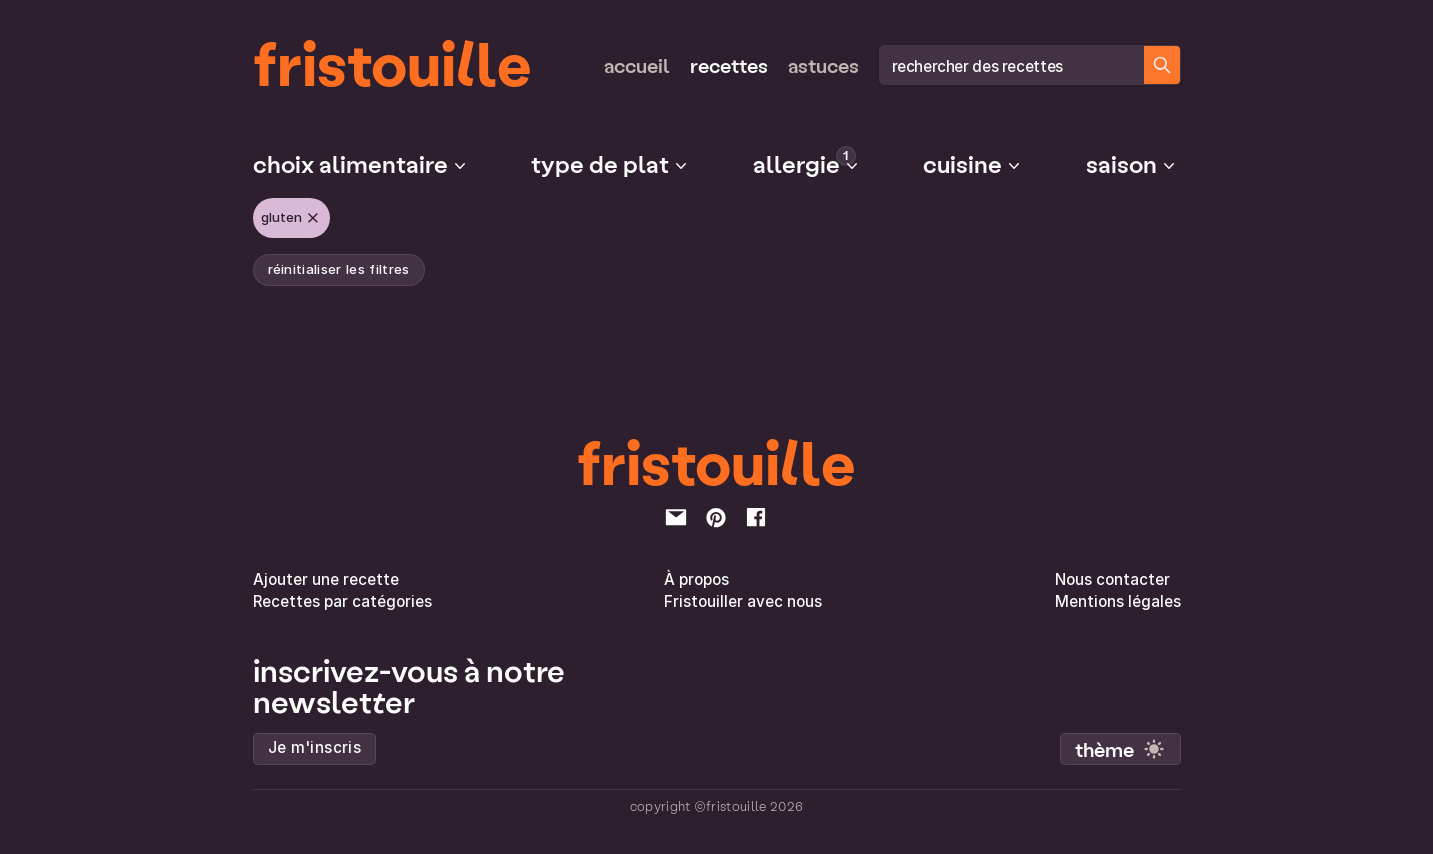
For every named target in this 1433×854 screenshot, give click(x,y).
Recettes (729, 65)
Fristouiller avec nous (743, 601)
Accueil (637, 65)
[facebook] (756, 517)
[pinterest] (716, 517)
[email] (676, 517)
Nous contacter (1112, 579)
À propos (696, 579)
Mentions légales (1118, 601)
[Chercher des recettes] (1162, 65)
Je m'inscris (315, 747)
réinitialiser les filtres (339, 269)
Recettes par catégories (342, 601)
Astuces (823, 65)
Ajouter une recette (326, 579)
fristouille (392, 61)
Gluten (291, 218)
